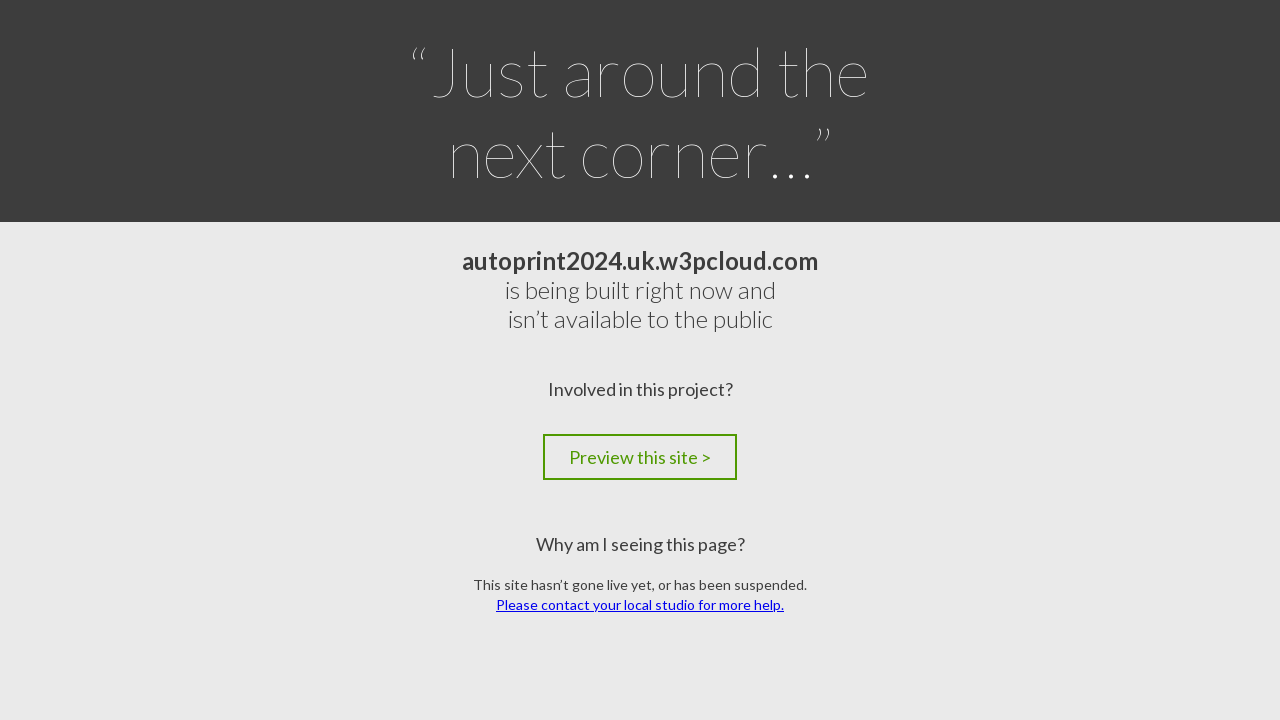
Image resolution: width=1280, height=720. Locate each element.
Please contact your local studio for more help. (640, 604)
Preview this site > (640, 457)
